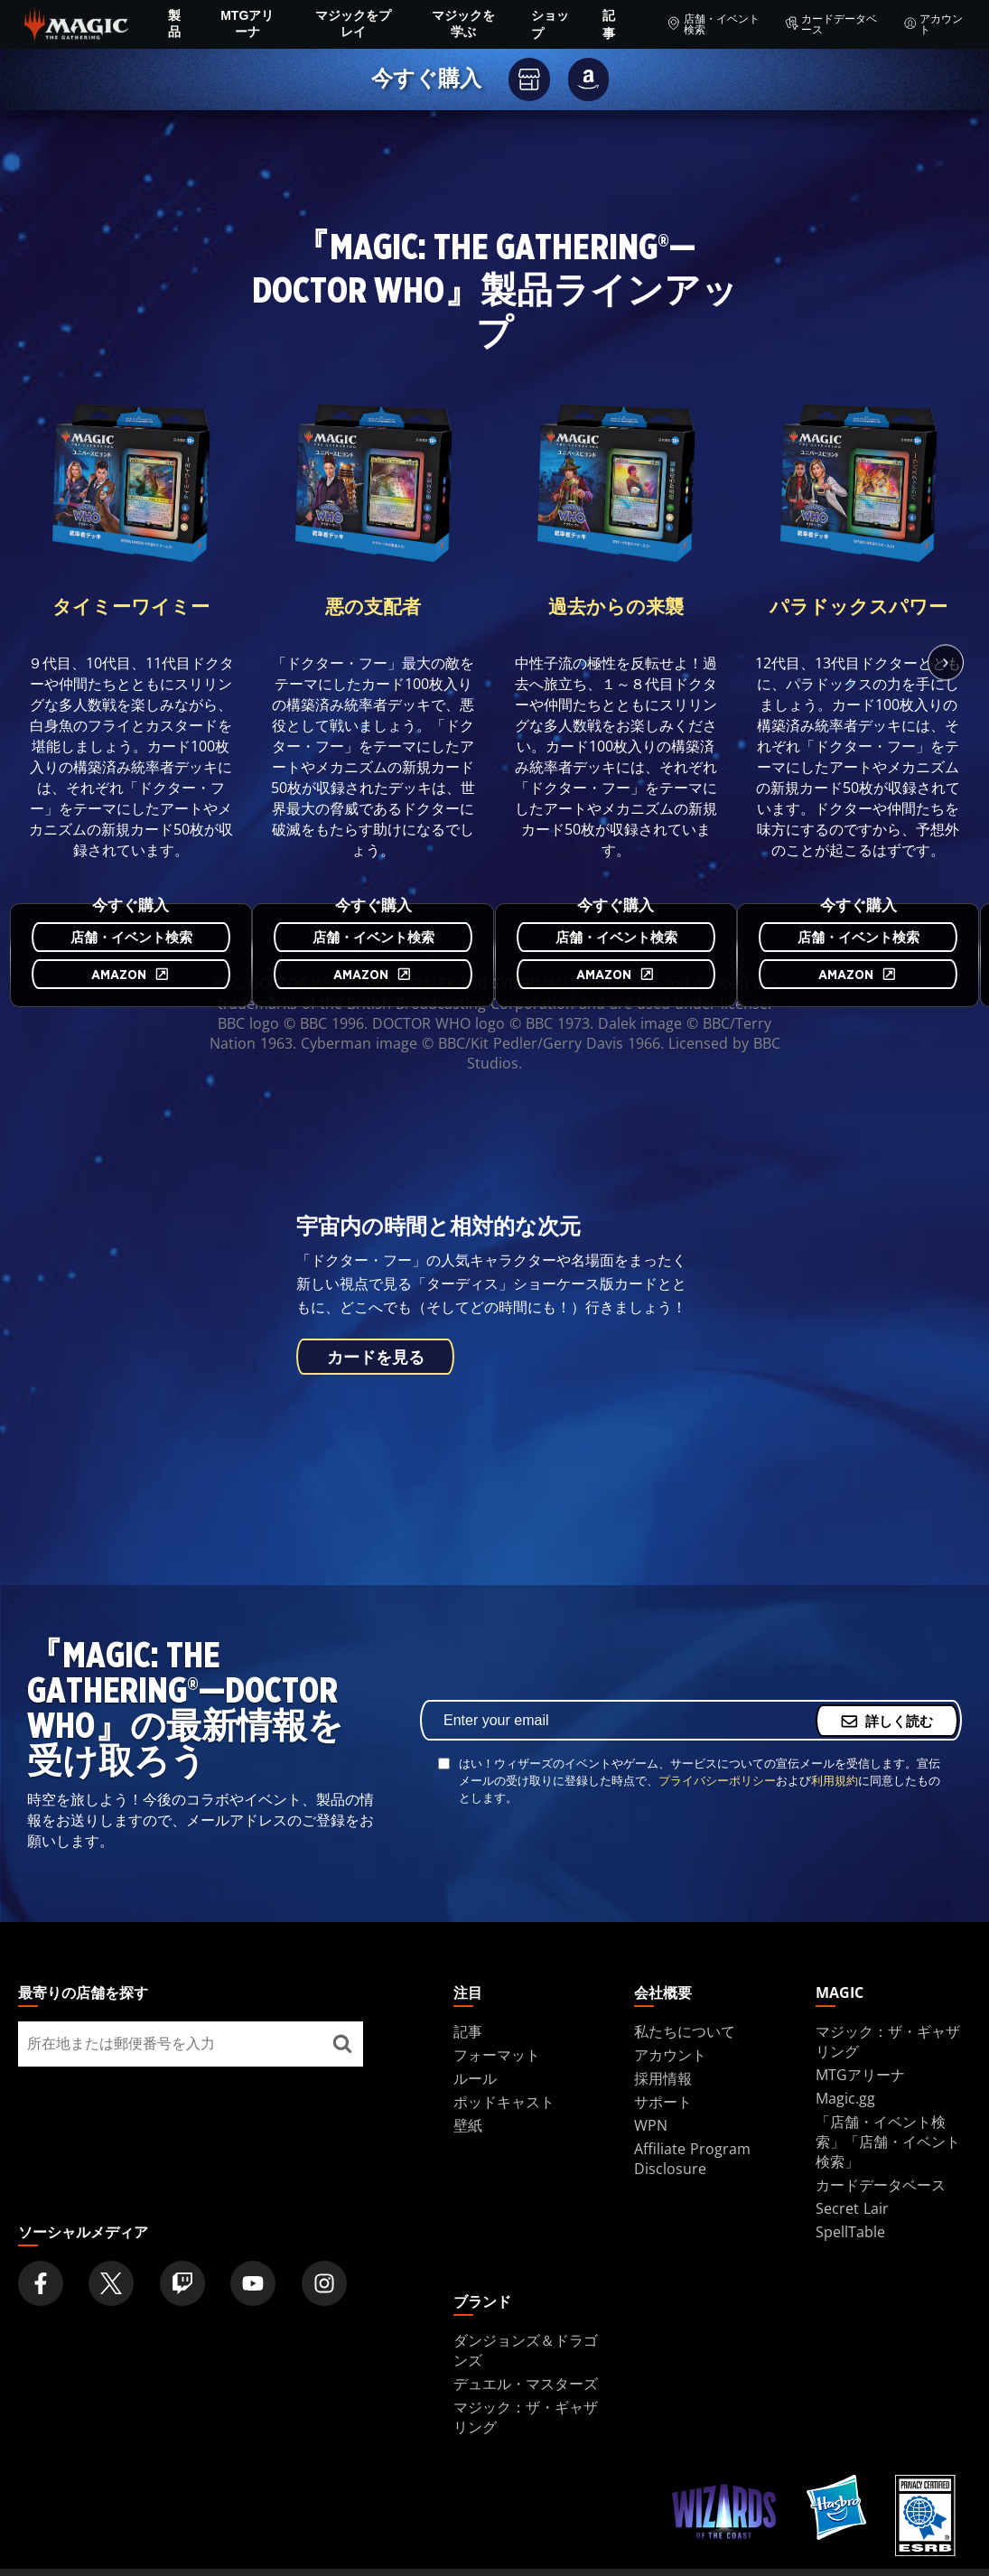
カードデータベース (831, 24)
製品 (174, 23)
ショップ (550, 24)
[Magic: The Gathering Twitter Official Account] (111, 2283)
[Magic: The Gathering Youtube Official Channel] (252, 2283)
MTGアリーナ (247, 23)
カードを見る (375, 1358)
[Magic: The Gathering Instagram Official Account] (324, 2283)
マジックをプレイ (353, 23)
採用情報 (663, 2078)
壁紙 (467, 2125)
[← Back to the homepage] (76, 23)
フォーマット (496, 2055)
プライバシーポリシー (717, 1780)
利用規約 (834, 1780)
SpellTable (850, 2232)
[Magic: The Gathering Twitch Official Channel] (182, 2283)
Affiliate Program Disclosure (692, 2159)
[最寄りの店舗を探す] (342, 2044)
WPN (650, 2125)
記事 (608, 24)
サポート (663, 2102)
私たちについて (684, 2031)
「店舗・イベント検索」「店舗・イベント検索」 (888, 2141)
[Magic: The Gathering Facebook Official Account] (40, 2283)
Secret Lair (852, 2208)
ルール (475, 2078)
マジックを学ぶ (463, 23)
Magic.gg (845, 2098)
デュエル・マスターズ (525, 2384)
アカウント (933, 24)
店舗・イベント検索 (713, 24)
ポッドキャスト (504, 2102)
